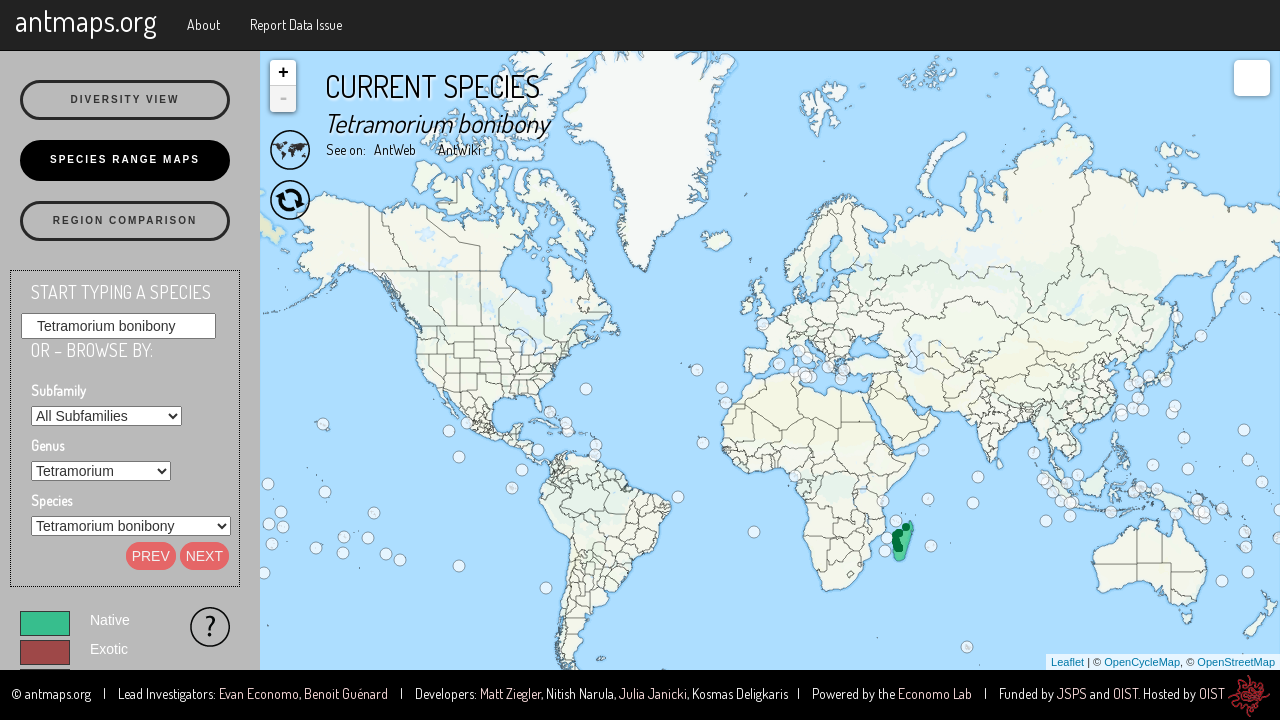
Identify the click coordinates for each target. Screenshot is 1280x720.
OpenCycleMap (1142, 662)
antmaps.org (86, 20)
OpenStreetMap (1236, 662)
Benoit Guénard (346, 693)
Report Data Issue (296, 24)
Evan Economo (259, 693)
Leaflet (1067, 662)
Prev (151, 556)
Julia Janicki (653, 693)
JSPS (1072, 693)
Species (51, 500)
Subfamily (58, 390)
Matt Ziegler (510, 693)
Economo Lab (935, 693)
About (203, 24)
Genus (47, 445)
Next (204, 556)
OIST (1125, 693)
